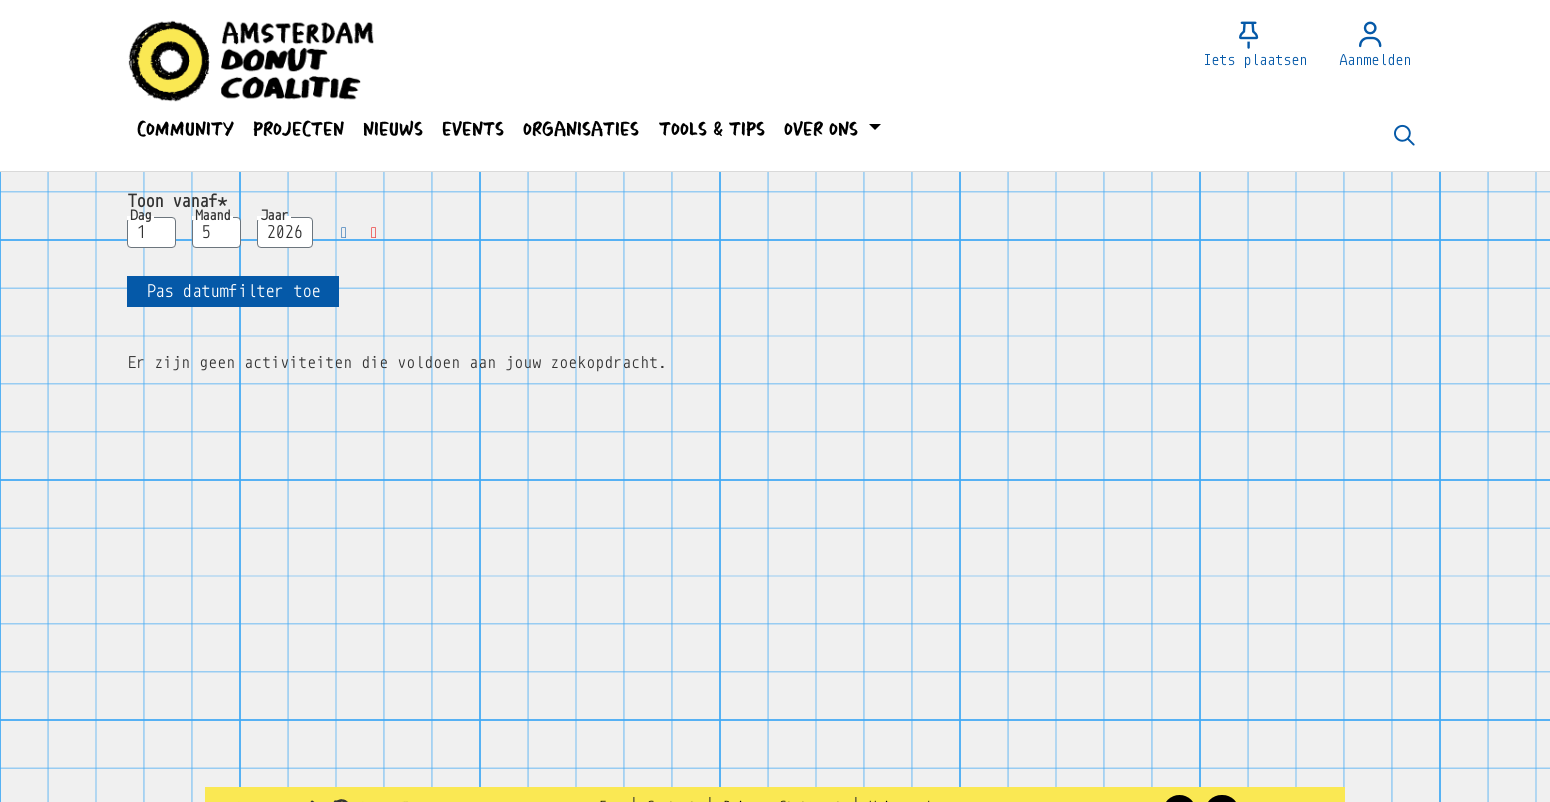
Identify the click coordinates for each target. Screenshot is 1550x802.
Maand (212, 216)
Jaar (274, 216)
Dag (140, 216)
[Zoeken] (1404, 137)
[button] (185, 129)
